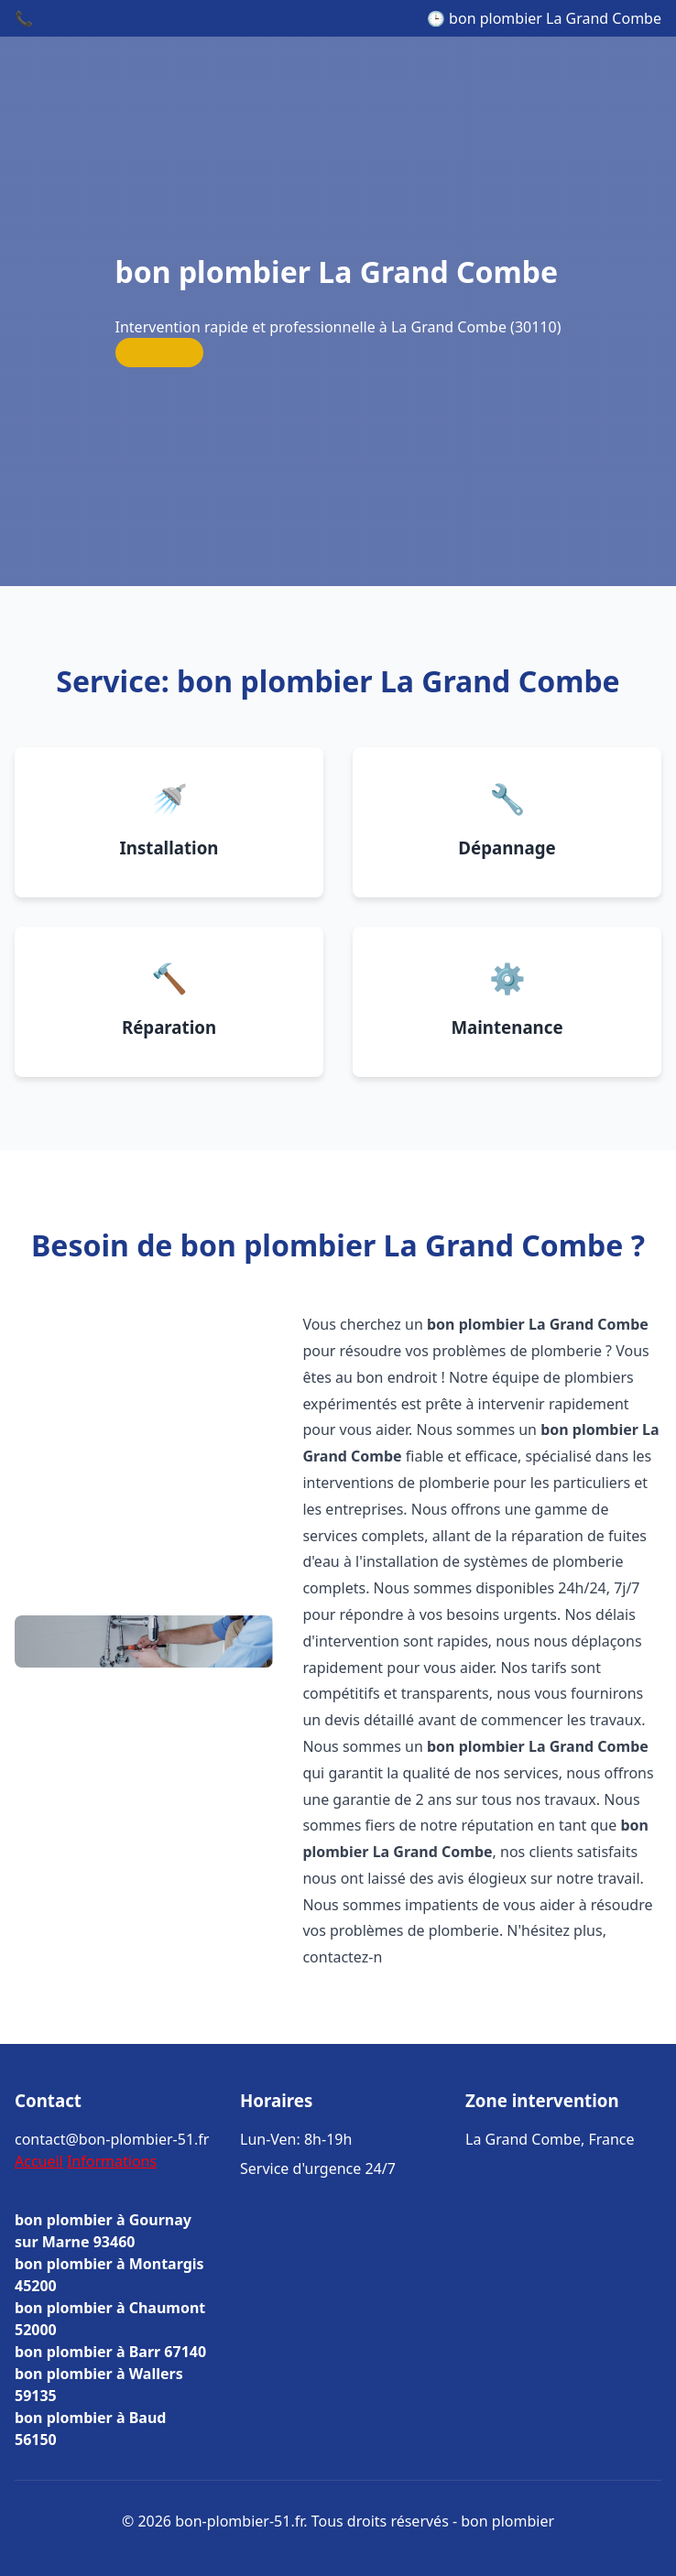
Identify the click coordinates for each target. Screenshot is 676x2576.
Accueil (39, 2161)
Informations (112, 2161)
